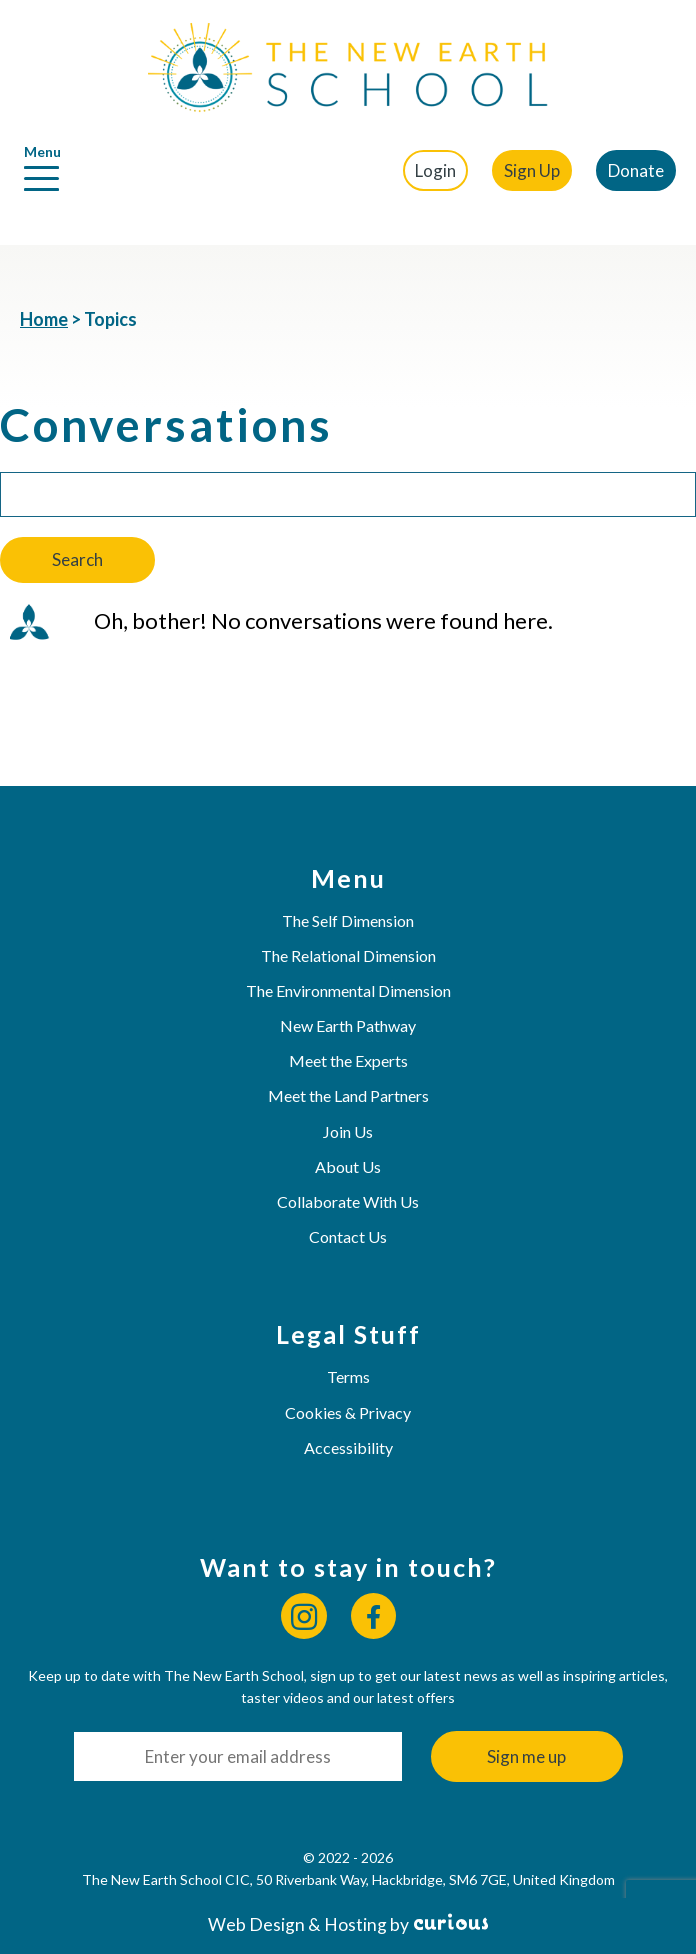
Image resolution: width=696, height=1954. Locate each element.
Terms (348, 1376)
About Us (348, 1166)
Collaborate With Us (348, 1201)
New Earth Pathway (348, 1025)
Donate (636, 170)
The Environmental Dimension (348, 990)
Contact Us (348, 1236)
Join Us (348, 1131)
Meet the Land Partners (348, 1095)
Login (435, 170)
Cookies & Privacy (348, 1412)
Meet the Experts (348, 1060)
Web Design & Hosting (297, 1924)
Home (44, 319)
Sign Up (532, 170)
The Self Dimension (348, 920)
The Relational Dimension (348, 955)
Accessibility (348, 1447)
